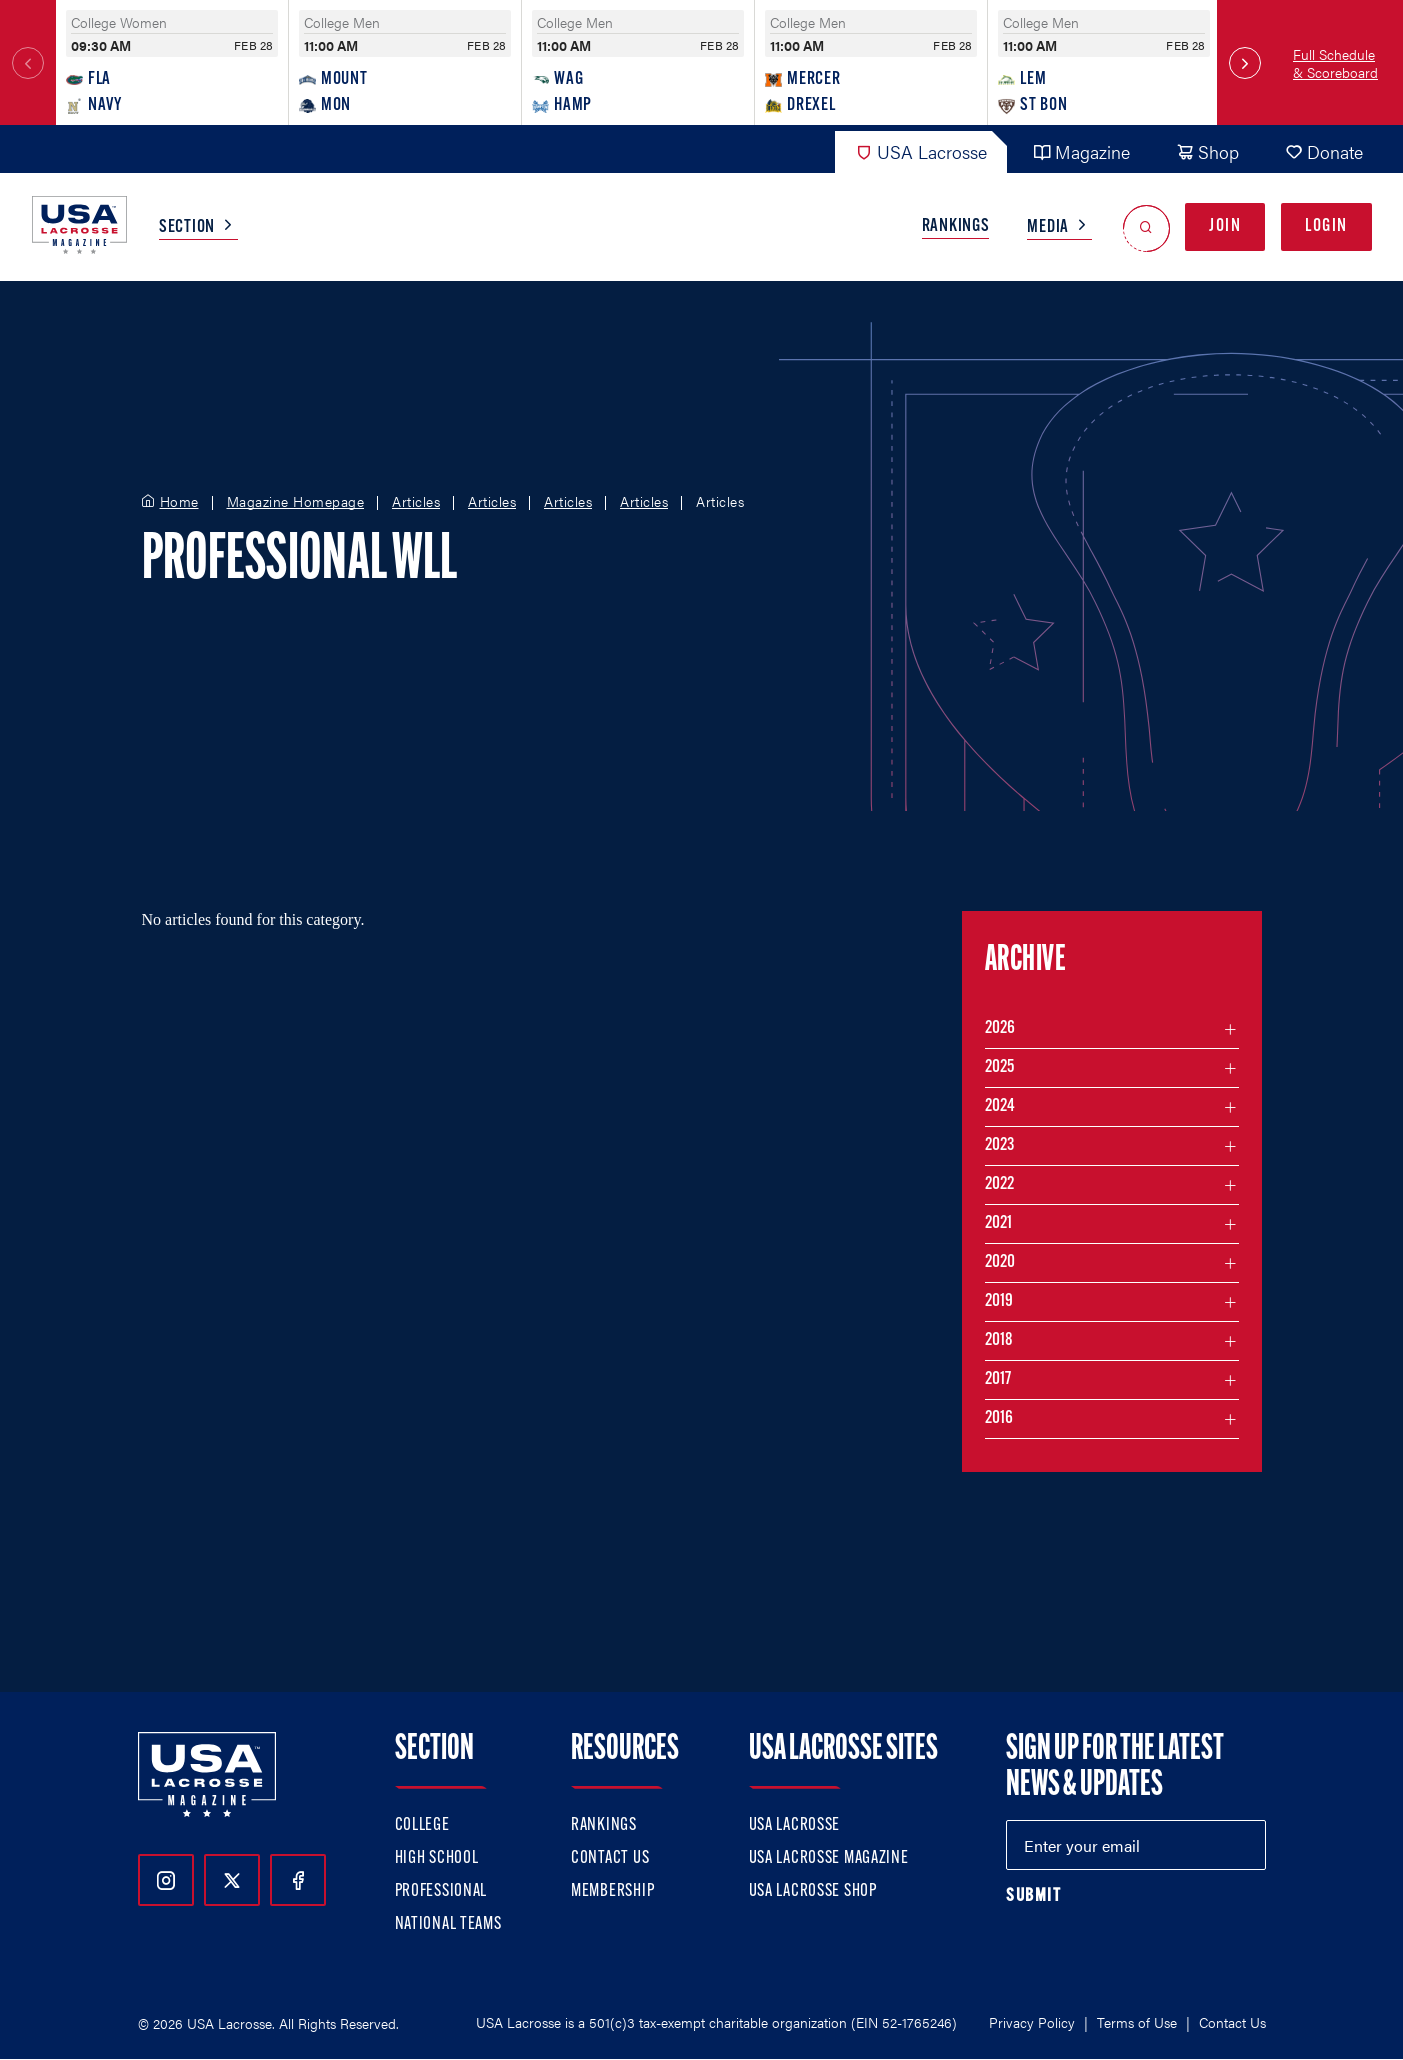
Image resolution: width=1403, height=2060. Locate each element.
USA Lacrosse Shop (813, 1891)
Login (1326, 226)
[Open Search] (1146, 227)
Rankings (956, 226)
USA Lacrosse (921, 151)
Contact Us (610, 1858)
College (422, 1825)
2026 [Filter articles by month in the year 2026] (1000, 1028)
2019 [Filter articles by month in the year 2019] (999, 1301)
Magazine (1081, 151)
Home (179, 502)
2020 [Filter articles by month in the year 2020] (1000, 1262)
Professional (441, 1891)
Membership (612, 1891)
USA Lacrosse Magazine (829, 1858)
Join (1225, 226)
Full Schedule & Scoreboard (1335, 63)
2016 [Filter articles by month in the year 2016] (999, 1418)
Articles (416, 502)
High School (437, 1858)
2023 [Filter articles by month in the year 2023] (999, 1145)
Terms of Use (1137, 2022)
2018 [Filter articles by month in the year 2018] (999, 1340)
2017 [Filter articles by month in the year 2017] (998, 1379)
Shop (1207, 151)
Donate (1324, 151)
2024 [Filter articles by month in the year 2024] (1000, 1106)
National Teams (448, 1924)
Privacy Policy (1032, 2022)
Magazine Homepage (296, 502)
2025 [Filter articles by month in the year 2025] (999, 1067)
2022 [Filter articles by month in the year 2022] (999, 1184)
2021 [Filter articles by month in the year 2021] (998, 1223)
